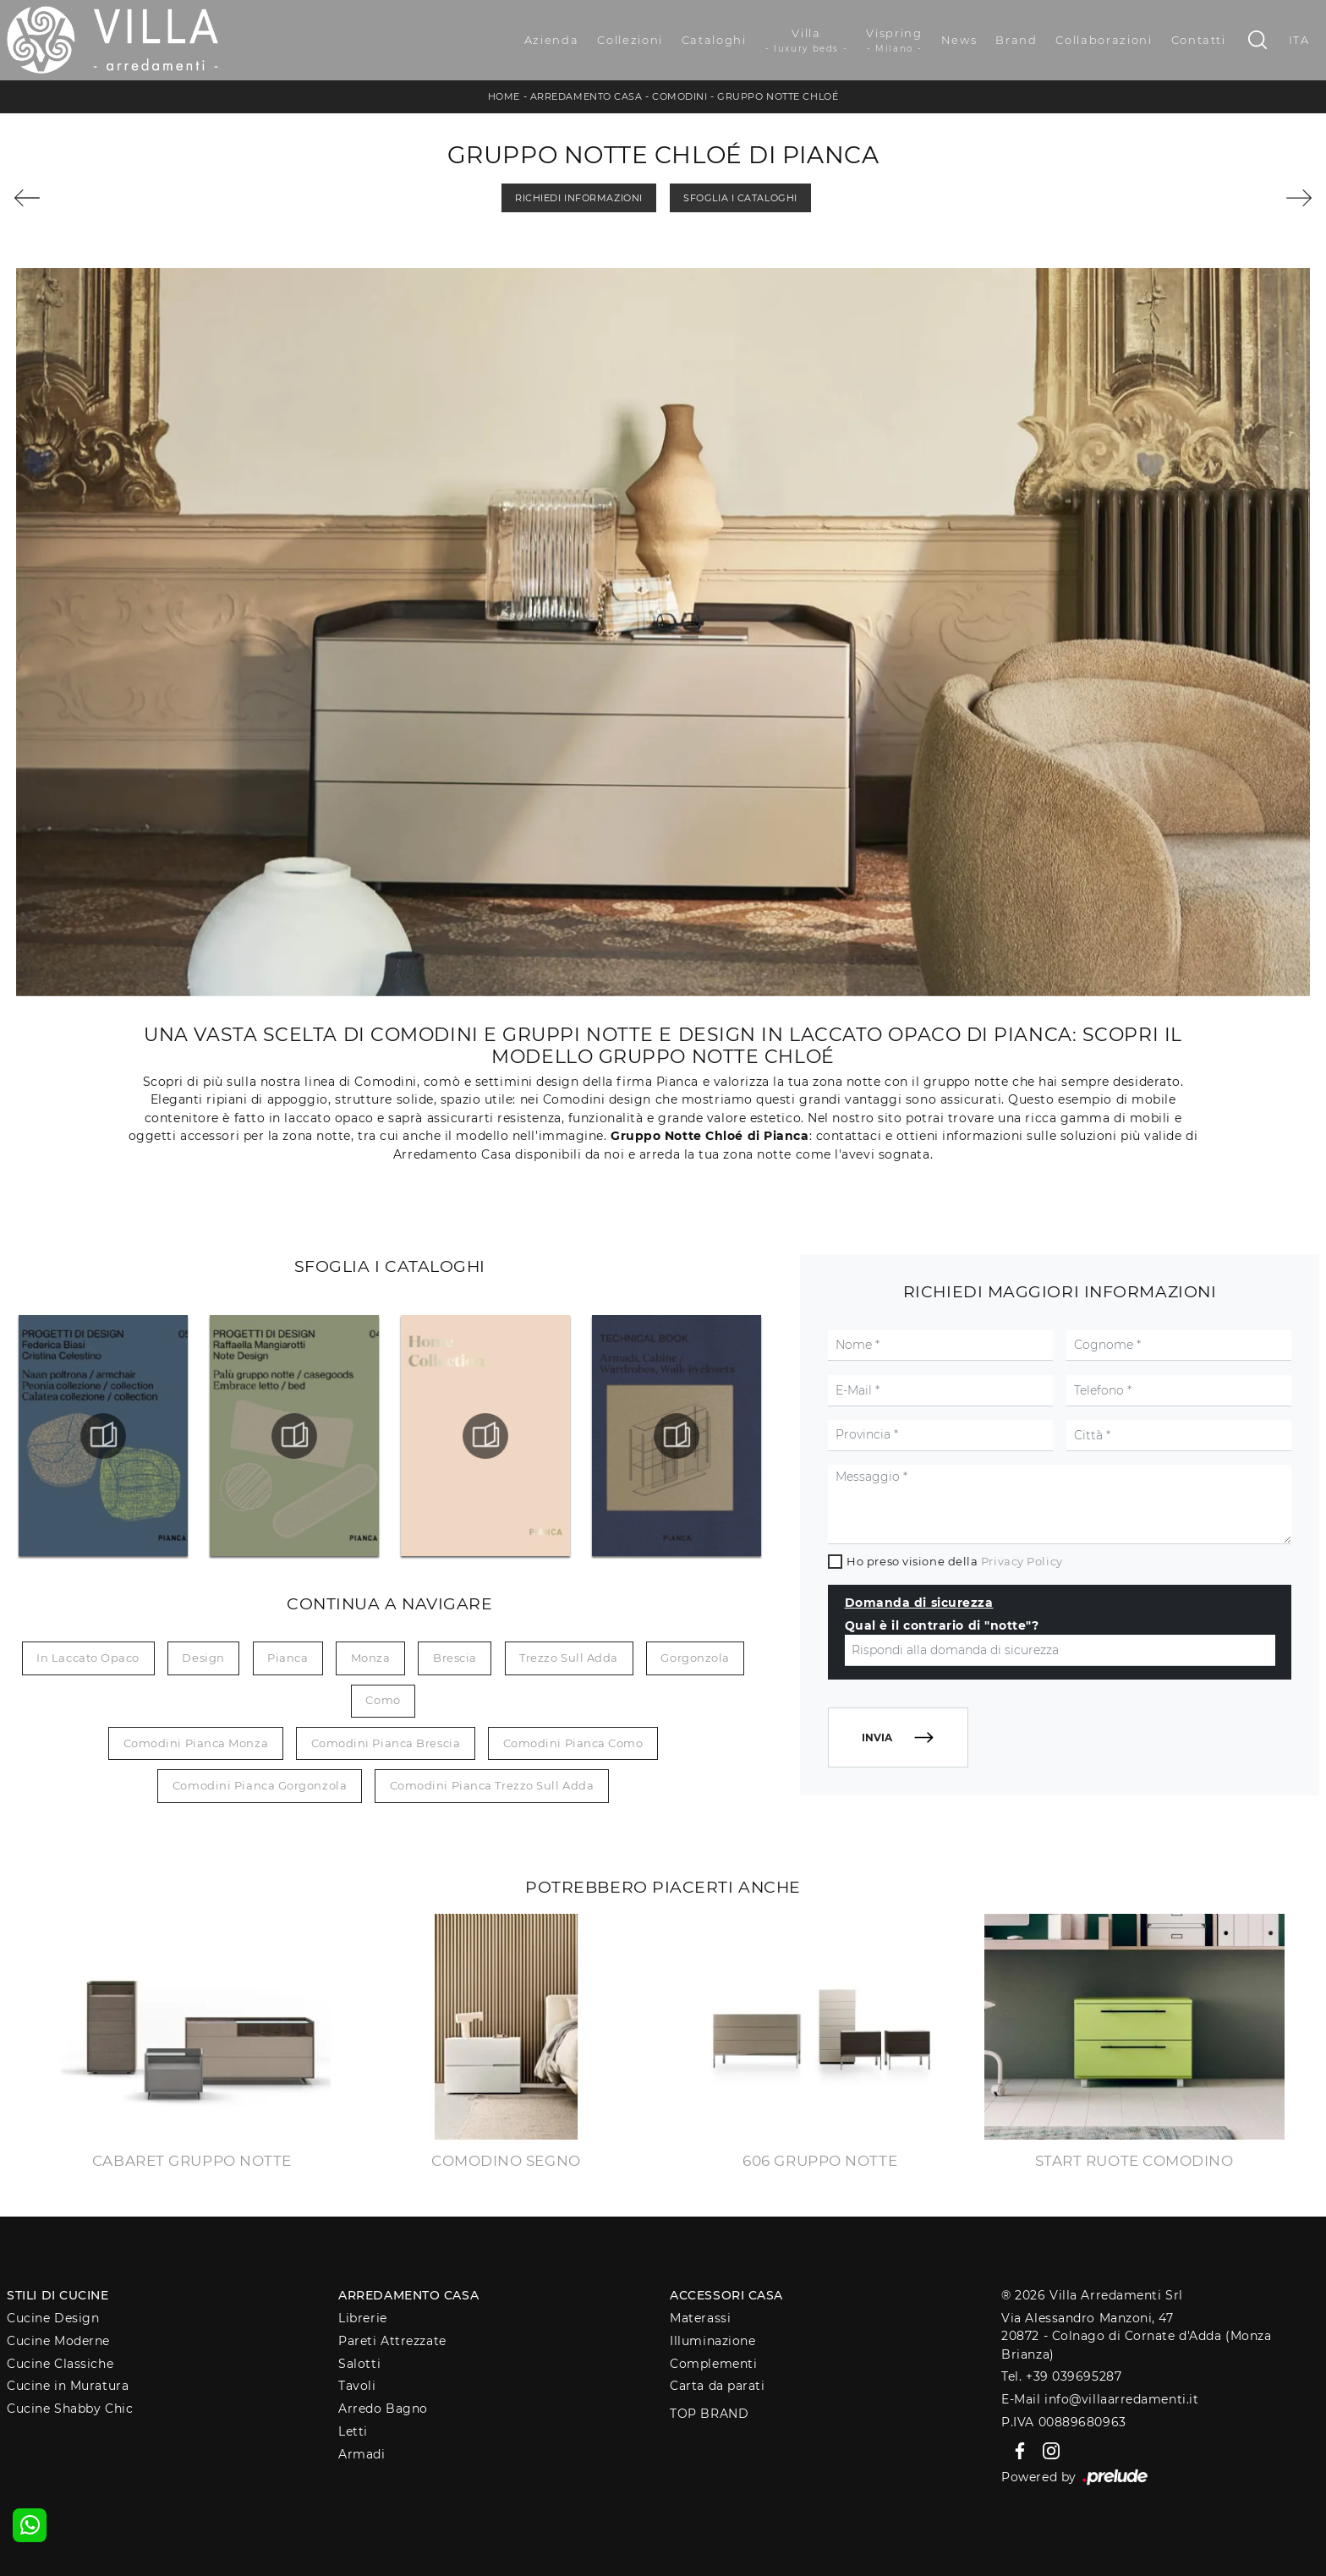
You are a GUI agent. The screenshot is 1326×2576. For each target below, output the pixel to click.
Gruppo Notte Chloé (777, 96)
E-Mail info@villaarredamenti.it (1099, 2399)
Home (504, 96)
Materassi (700, 2318)
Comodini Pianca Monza (196, 1743)
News (959, 40)
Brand (1016, 40)
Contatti (1198, 40)
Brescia (455, 1657)
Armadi (361, 2454)
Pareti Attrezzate (392, 2341)
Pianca (287, 1657)
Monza (371, 1657)
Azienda (551, 40)
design (203, 1657)
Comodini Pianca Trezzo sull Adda (492, 1785)
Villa (806, 40)
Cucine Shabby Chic (70, 2408)
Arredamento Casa (586, 96)
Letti (353, 2431)
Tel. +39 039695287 (1061, 2376)
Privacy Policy (1022, 1561)
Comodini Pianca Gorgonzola (260, 1785)
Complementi (713, 2363)
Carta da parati (717, 2385)
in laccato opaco (88, 1657)
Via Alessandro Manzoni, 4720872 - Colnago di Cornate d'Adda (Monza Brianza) (1136, 2336)
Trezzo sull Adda (568, 1657)
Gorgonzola (695, 1657)
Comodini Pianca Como (573, 1743)
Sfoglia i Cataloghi (740, 198)
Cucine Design (53, 2318)
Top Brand (709, 2413)
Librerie (362, 2318)
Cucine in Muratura (68, 2385)
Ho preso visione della (954, 1561)
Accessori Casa (726, 2295)
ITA (1299, 40)
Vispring (894, 40)
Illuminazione (712, 2341)
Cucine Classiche (60, 2363)
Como (382, 1700)
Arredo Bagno (383, 2408)
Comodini (679, 96)
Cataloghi (714, 40)
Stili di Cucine (57, 2295)
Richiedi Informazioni (579, 198)
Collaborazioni (1103, 40)
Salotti (359, 2363)
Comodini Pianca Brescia (386, 1743)
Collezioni (630, 40)
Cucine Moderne (58, 2341)
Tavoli (356, 2385)
